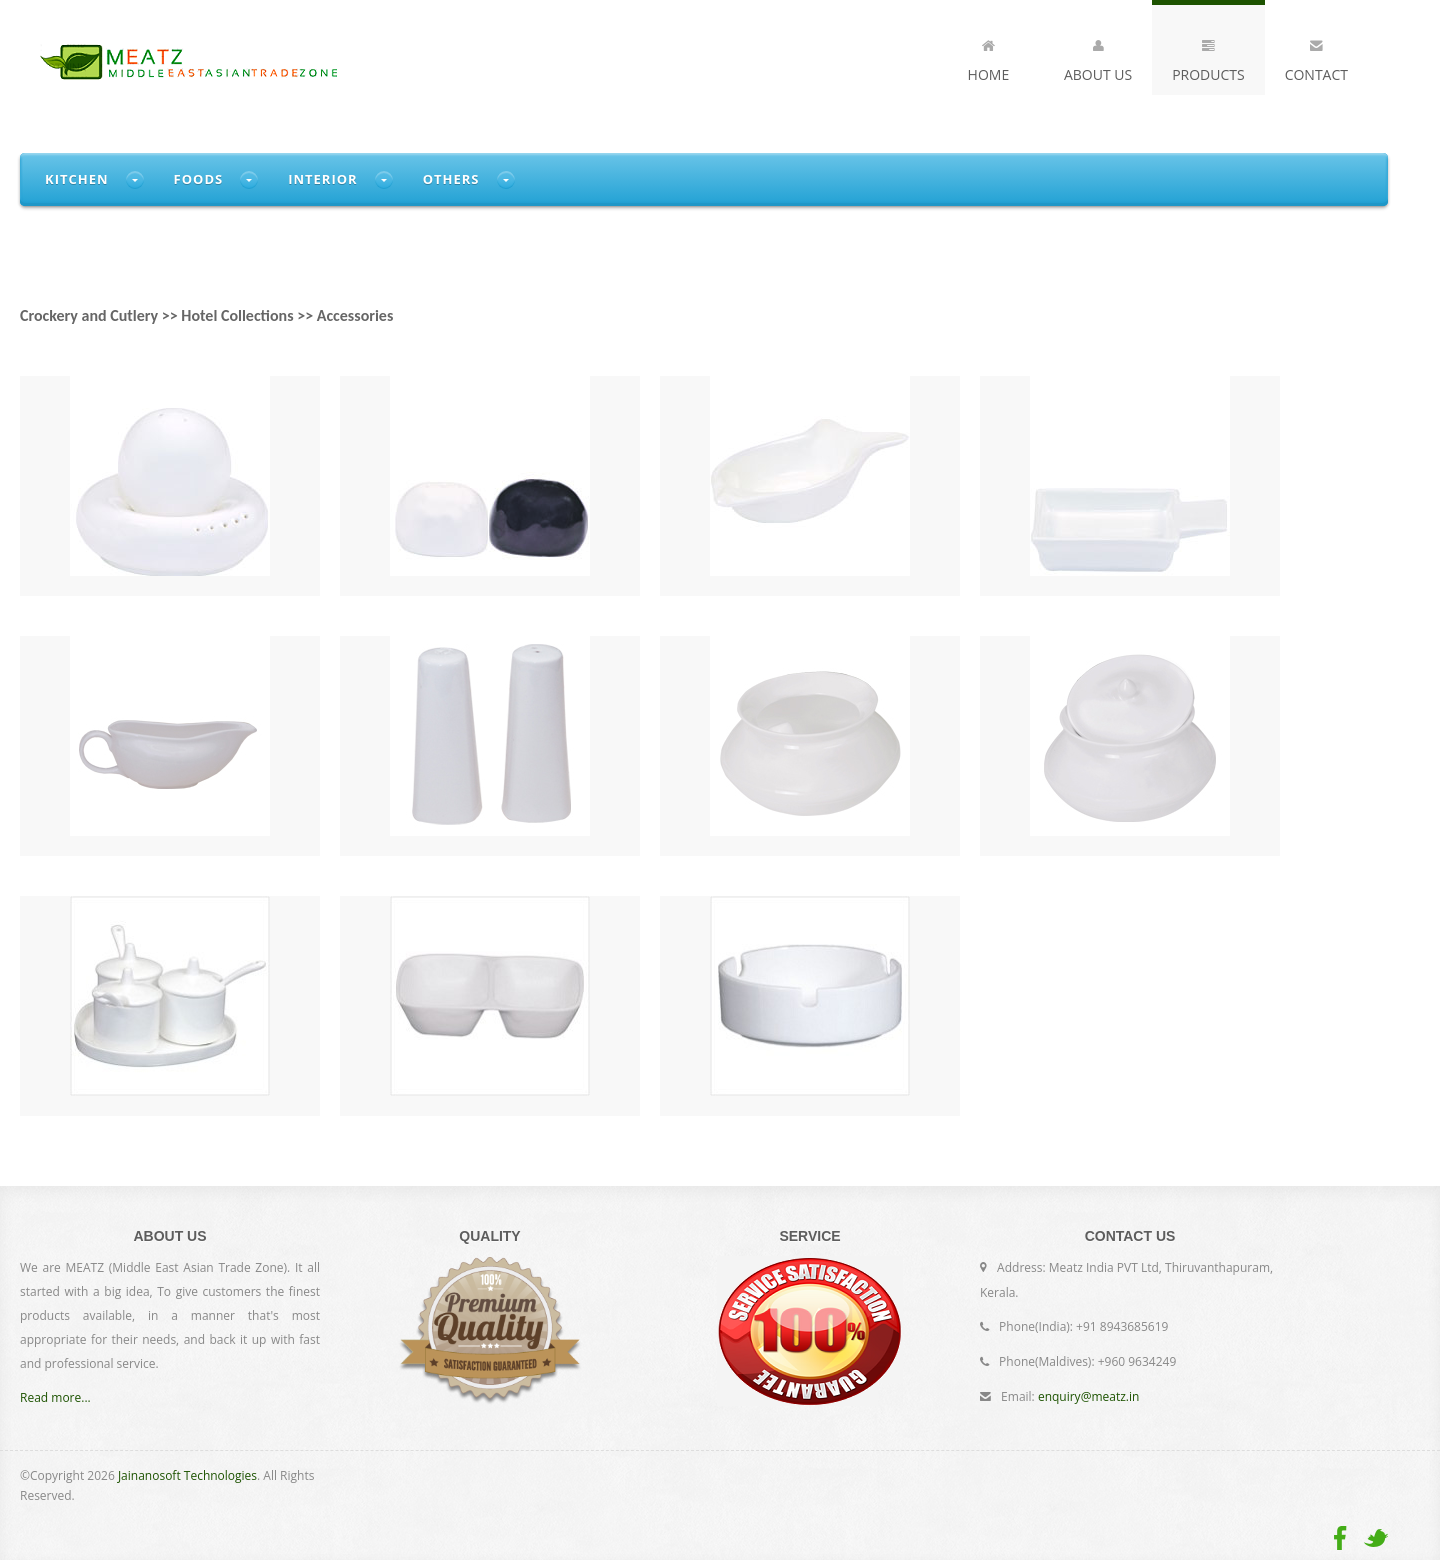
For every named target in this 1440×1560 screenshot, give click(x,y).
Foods (199, 179)
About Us (1098, 57)
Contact (1316, 57)
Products (1208, 57)
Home (989, 57)
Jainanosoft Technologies (187, 1475)
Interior (323, 179)
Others (451, 179)
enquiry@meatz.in (1088, 1396)
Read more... (55, 1397)
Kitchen (77, 179)
